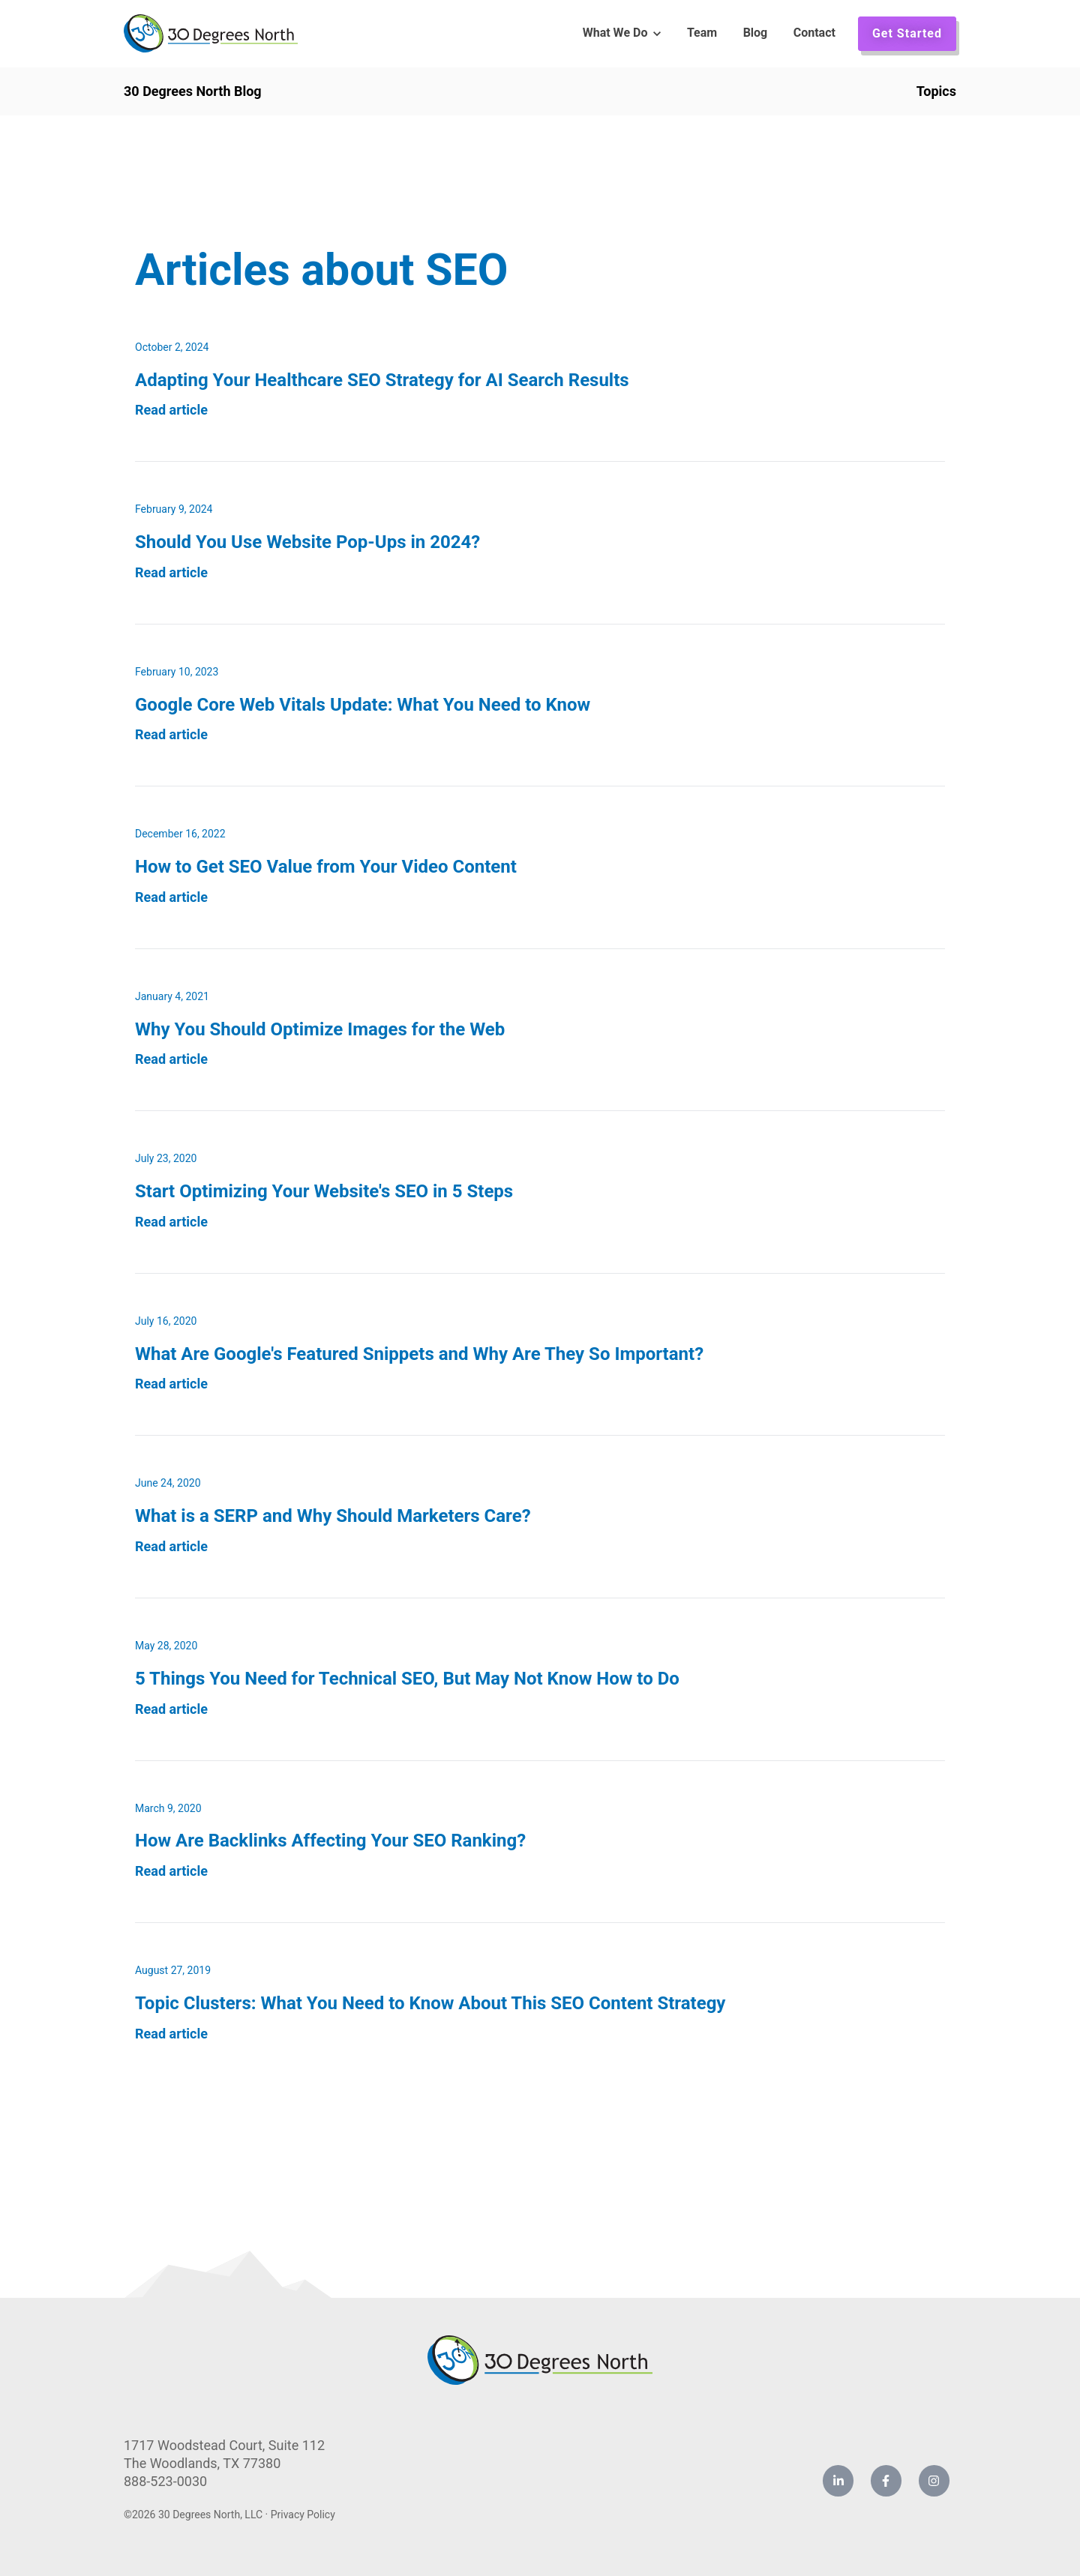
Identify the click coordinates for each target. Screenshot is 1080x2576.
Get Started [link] (907, 33)
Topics (936, 91)
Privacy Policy (303, 2515)
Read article (171, 410)
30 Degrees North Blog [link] (193, 91)
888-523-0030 (165, 2481)
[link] (211, 32)
